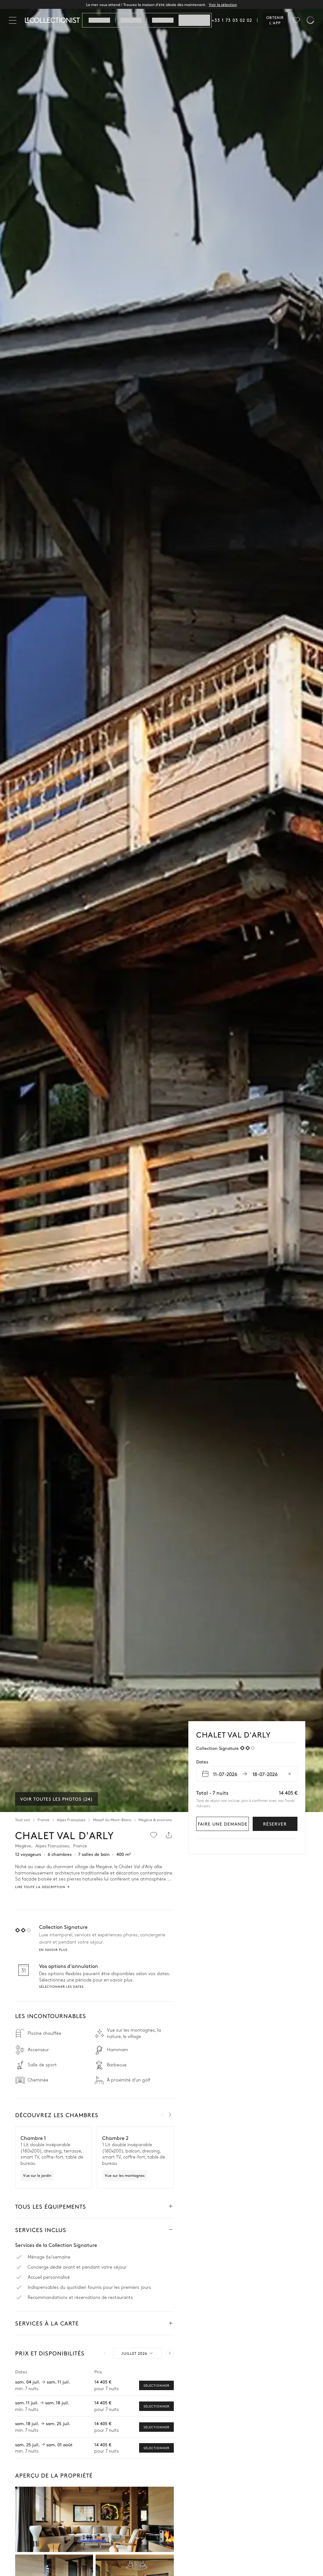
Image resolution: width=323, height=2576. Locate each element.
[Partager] (169, 1835)
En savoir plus (53, 1949)
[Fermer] (14, 20)
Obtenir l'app (275, 20)
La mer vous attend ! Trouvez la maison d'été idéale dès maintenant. (161, 4)
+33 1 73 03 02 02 (232, 20)
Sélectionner (156, 2385)
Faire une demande (223, 1824)
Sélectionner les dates (61, 1986)
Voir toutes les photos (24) (56, 1799)
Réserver (275, 1824)
